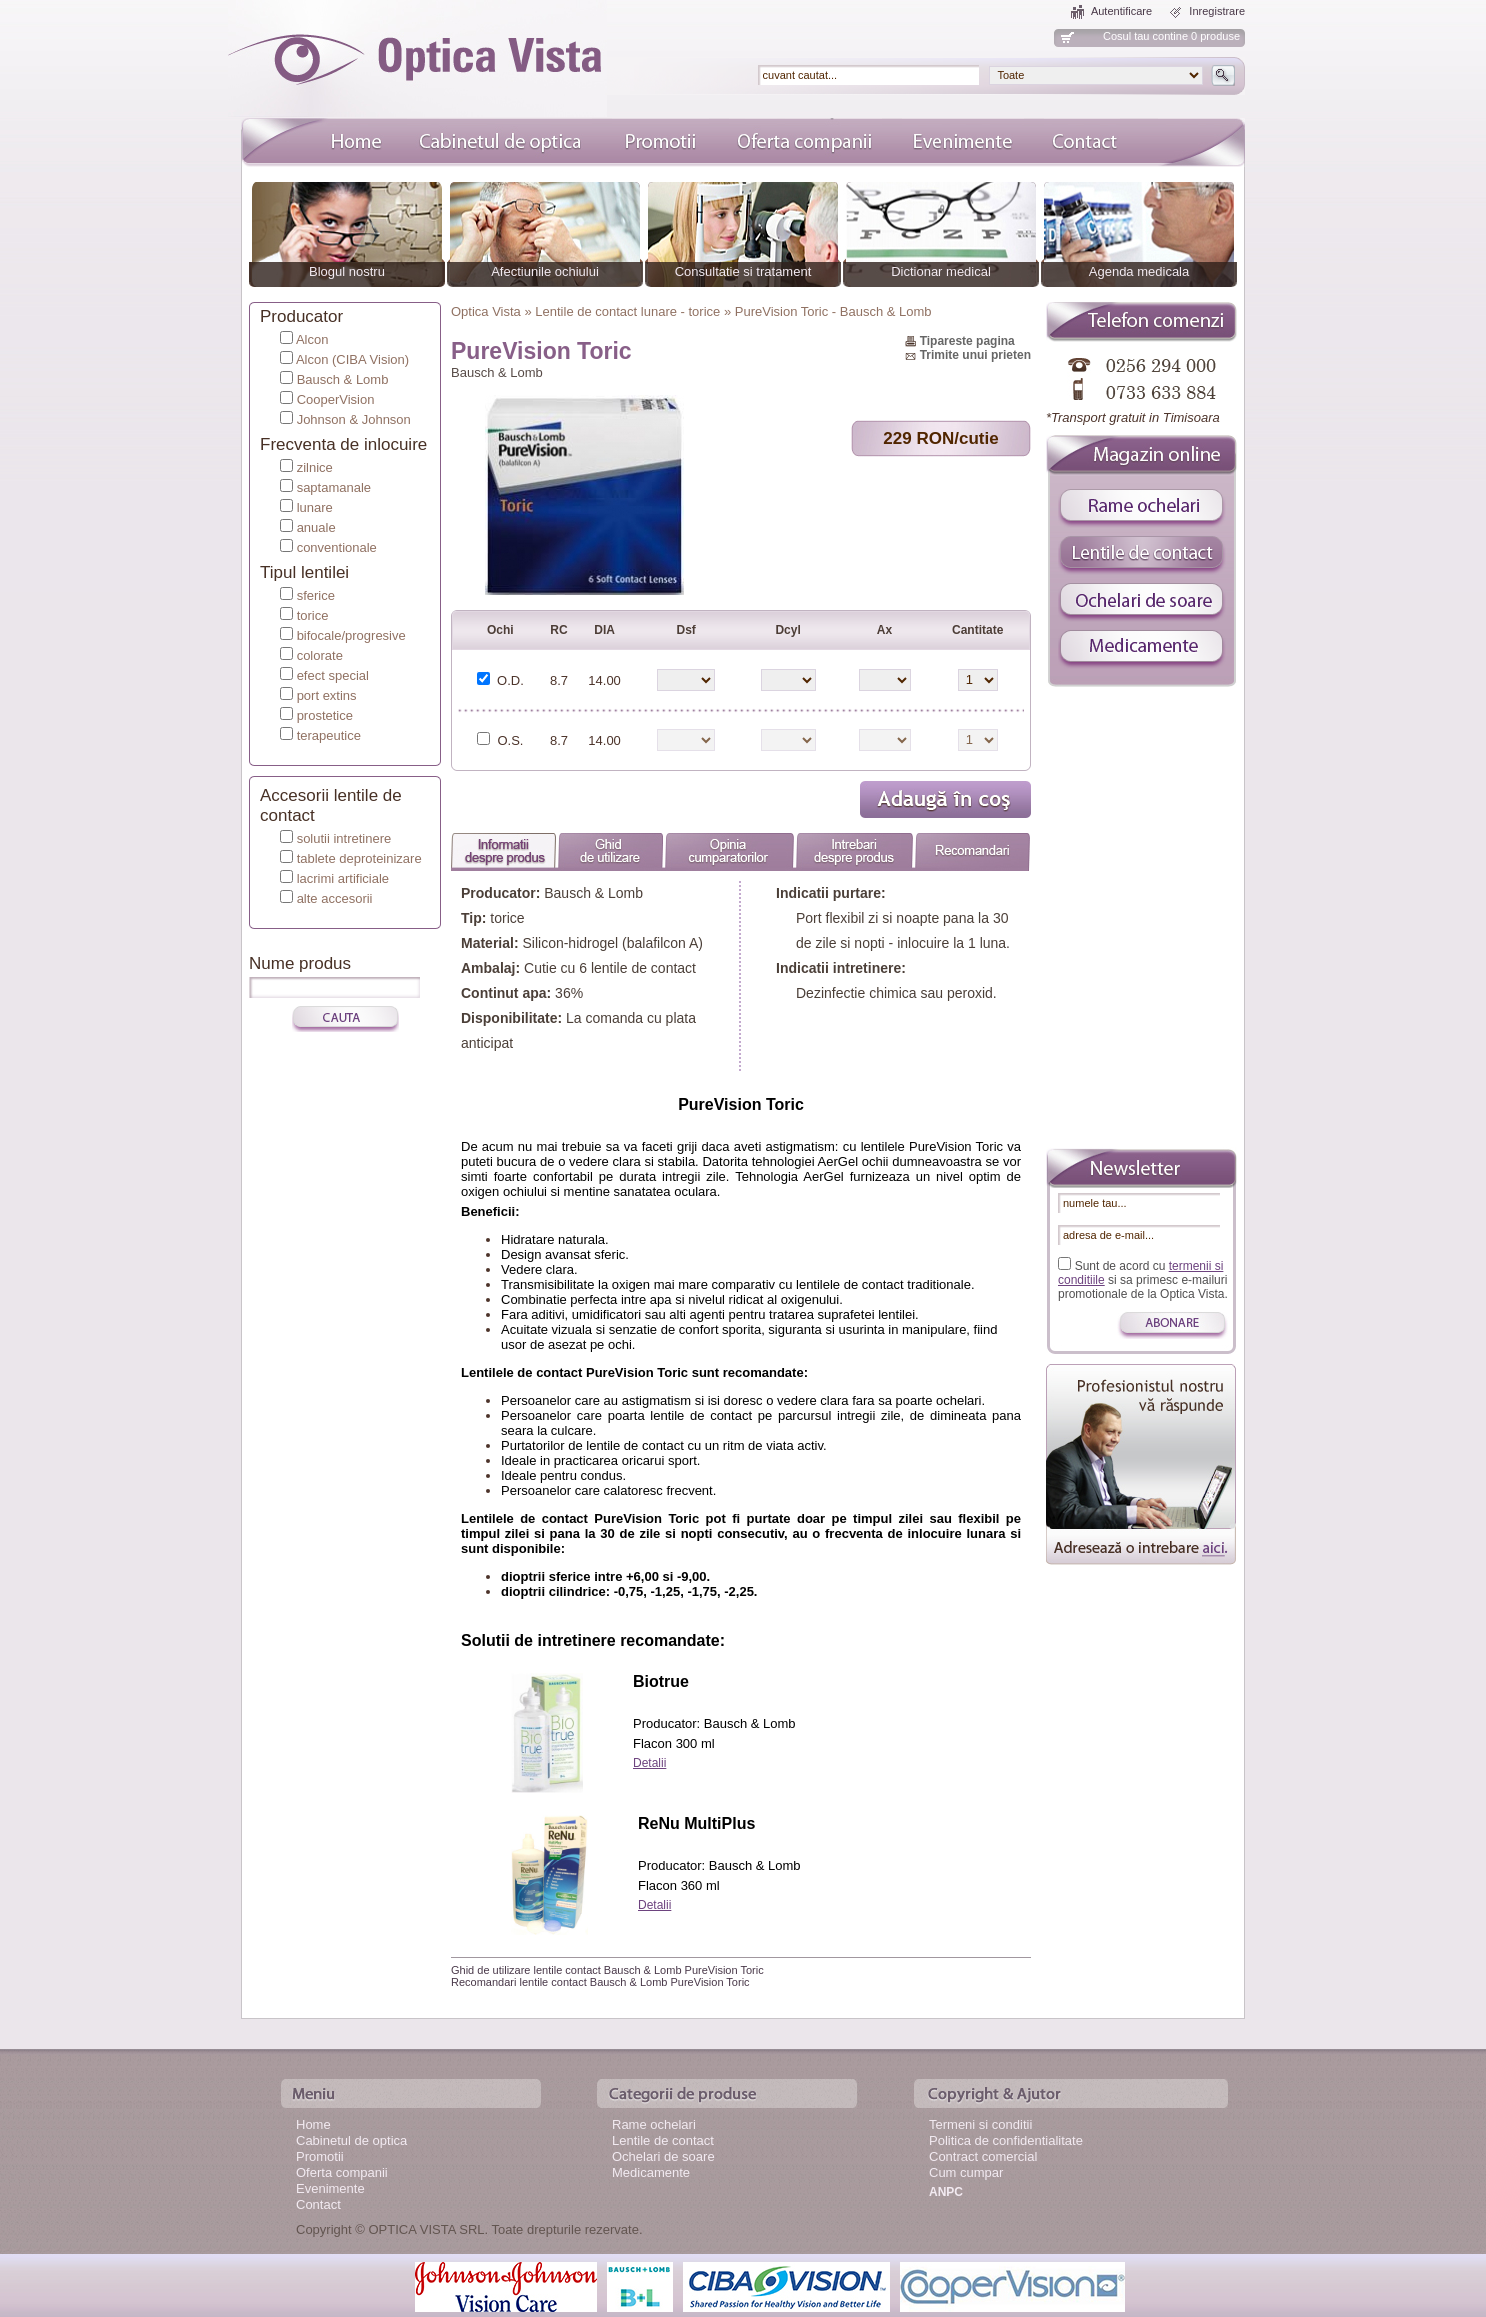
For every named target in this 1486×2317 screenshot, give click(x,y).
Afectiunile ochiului (545, 271)
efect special (333, 675)
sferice (316, 595)
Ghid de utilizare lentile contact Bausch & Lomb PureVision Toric (607, 1970)
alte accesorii (335, 898)
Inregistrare (1217, 11)
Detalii (649, 1763)
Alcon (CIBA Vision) (352, 359)
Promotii (320, 2156)
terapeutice (329, 735)
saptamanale (334, 487)
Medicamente (651, 2172)
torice (313, 615)
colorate (320, 655)
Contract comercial (983, 2156)
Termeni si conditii (980, 2124)
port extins (327, 695)
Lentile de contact (663, 2140)
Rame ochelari (654, 2124)
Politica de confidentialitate (1006, 2140)
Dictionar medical (941, 271)
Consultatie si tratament (743, 271)
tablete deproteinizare (359, 858)
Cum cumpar (966, 2172)
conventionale (337, 547)
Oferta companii (342, 2172)
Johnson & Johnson (354, 419)
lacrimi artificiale (343, 878)
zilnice (315, 467)
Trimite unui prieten (975, 355)
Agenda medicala (1139, 271)
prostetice (325, 715)
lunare (315, 507)
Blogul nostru (347, 271)
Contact (318, 2204)
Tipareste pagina (967, 341)
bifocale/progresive (351, 635)
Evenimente (330, 2188)
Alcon (312, 339)
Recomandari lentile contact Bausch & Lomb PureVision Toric (600, 1982)
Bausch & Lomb (343, 379)
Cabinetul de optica (351, 2140)
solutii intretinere (344, 838)
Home (313, 2124)
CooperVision (336, 399)
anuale (316, 527)
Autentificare (1121, 11)
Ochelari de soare (663, 2156)
